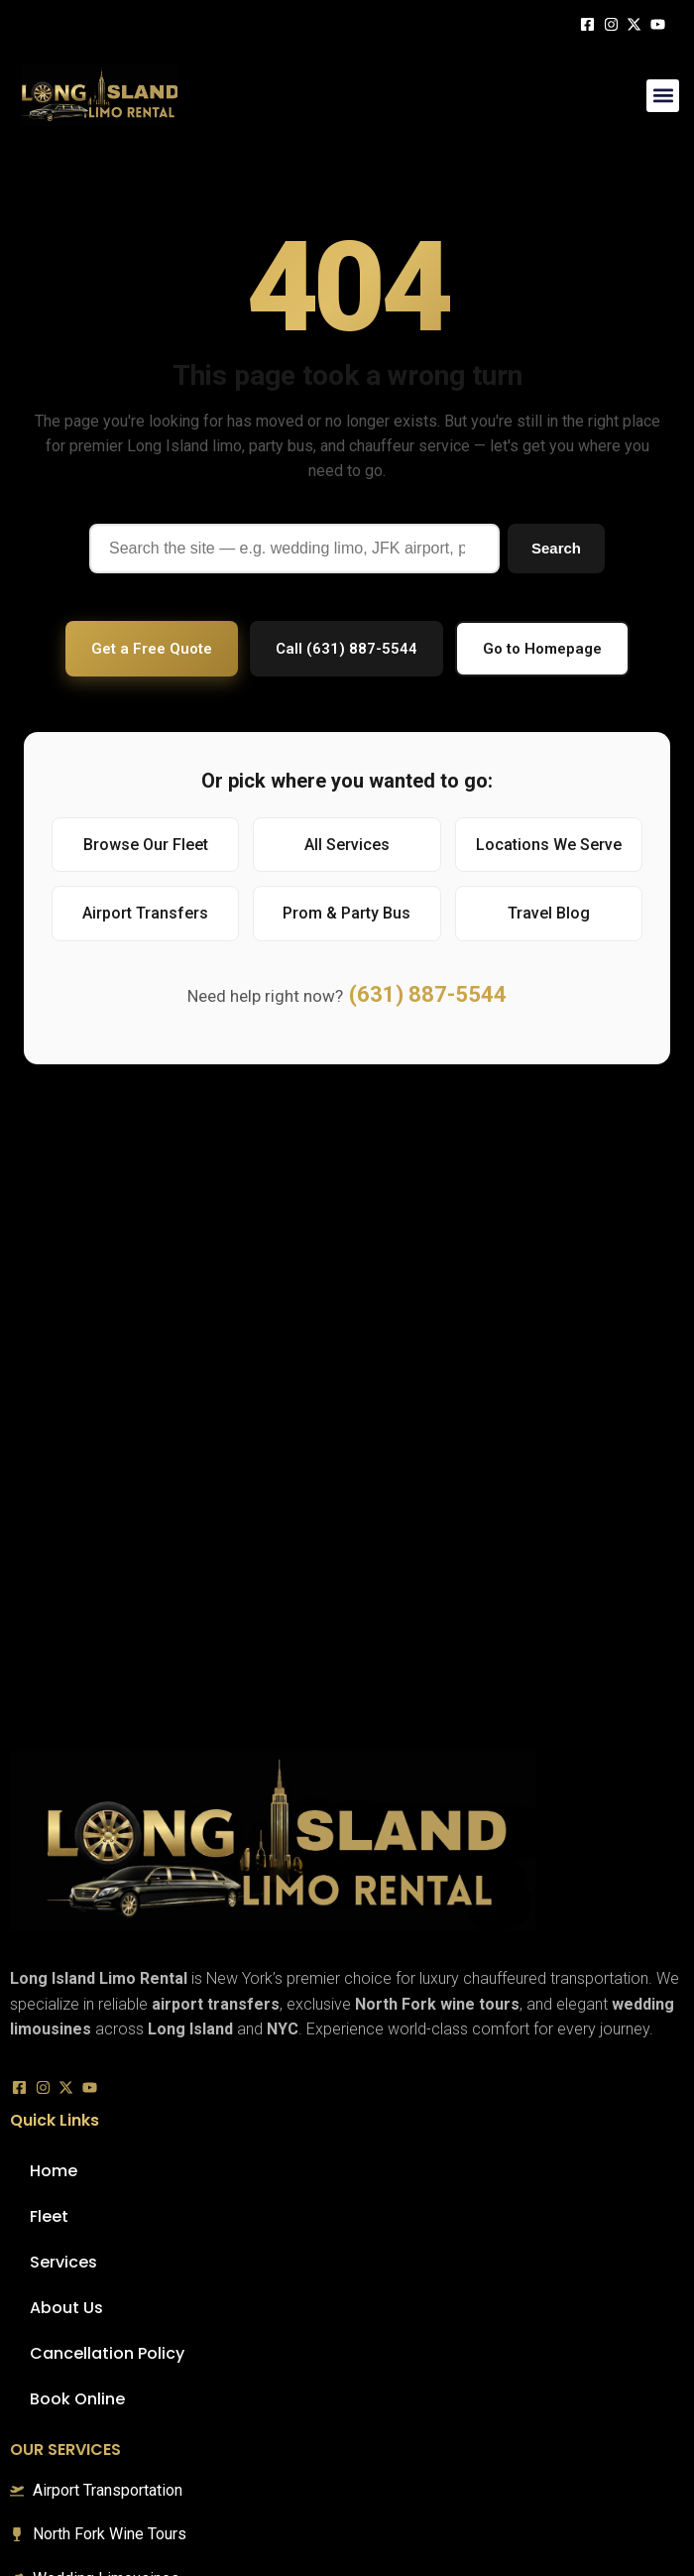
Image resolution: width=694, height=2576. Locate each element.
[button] (662, 95)
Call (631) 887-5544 (346, 649)
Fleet (49, 2216)
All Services (347, 844)
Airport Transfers (145, 913)
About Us (66, 2307)
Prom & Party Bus (346, 913)
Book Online (77, 2399)
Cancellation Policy (107, 2353)
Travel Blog (549, 913)
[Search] (294, 548)
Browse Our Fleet (145, 844)
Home (53, 2170)
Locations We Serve (549, 844)
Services (63, 2262)
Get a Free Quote (151, 649)
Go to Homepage (542, 649)
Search (556, 548)
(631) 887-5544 (428, 994)
